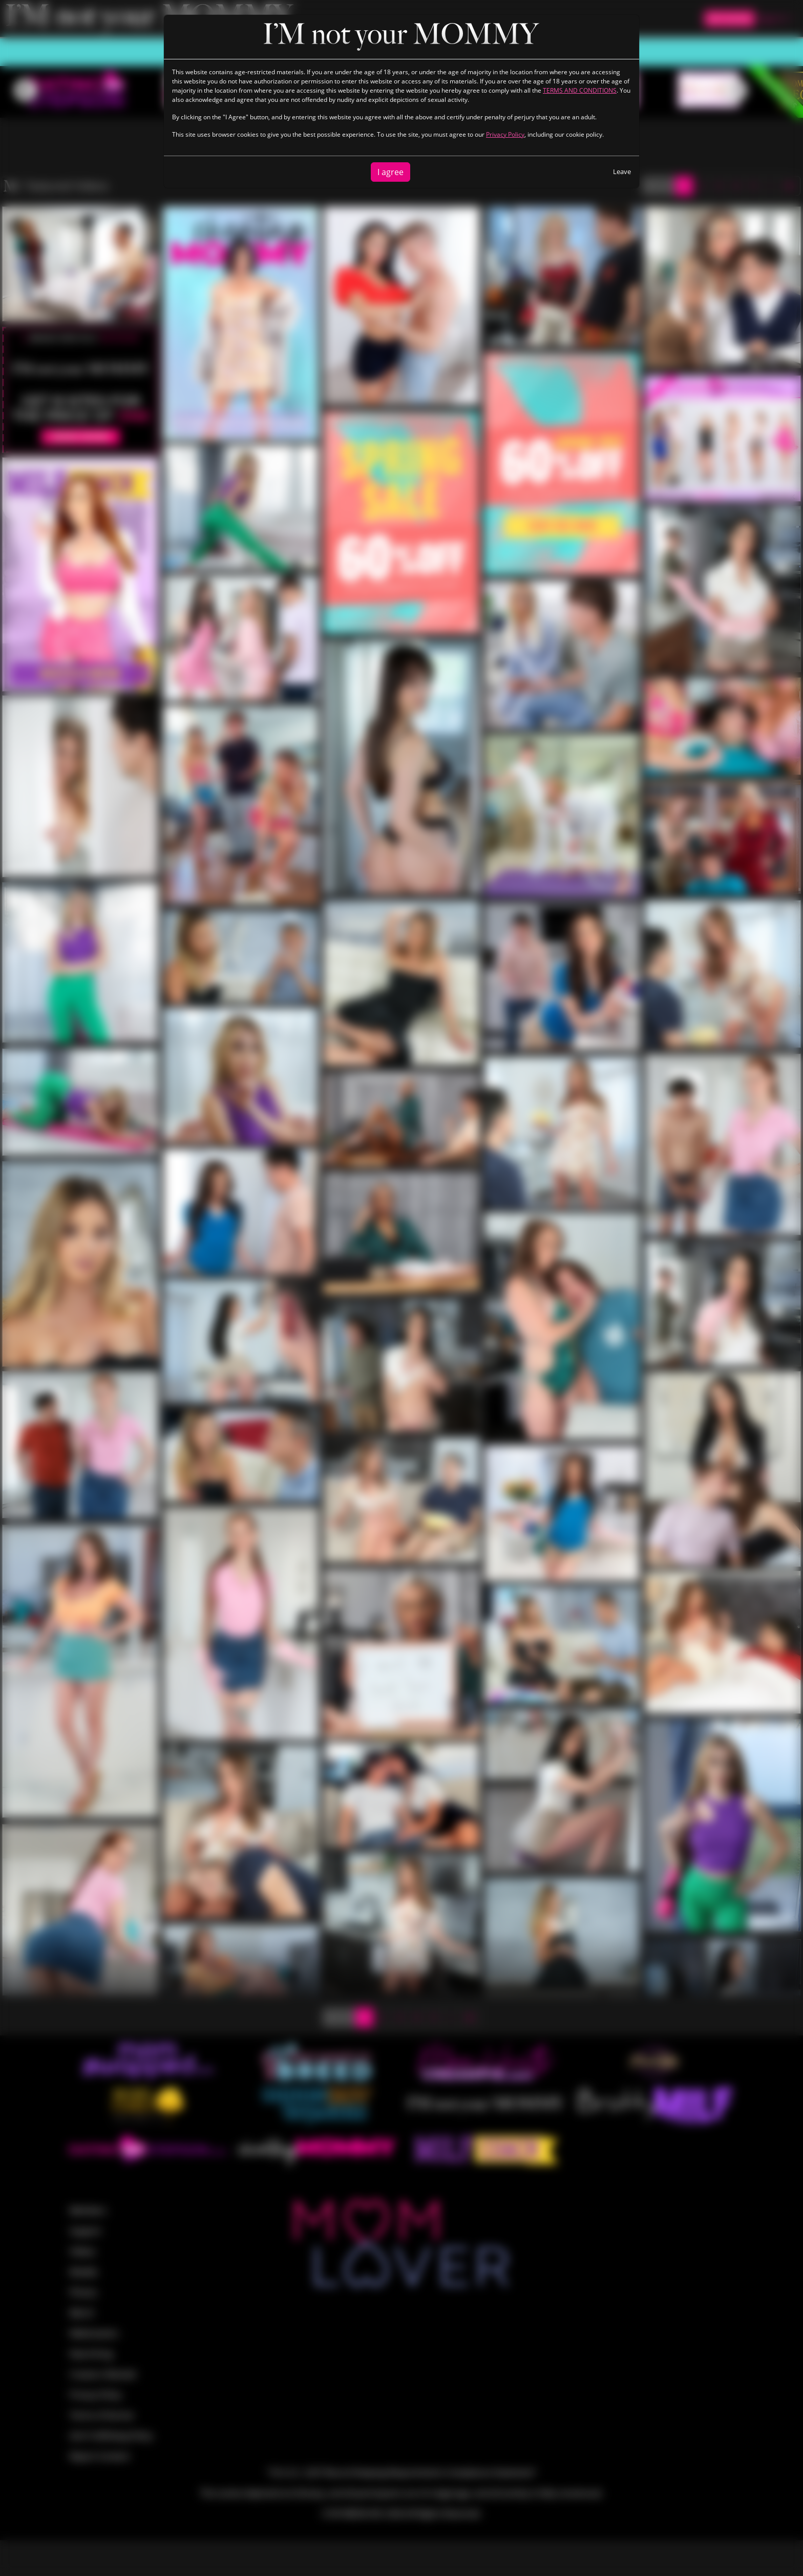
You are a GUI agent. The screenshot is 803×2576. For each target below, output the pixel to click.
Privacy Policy (505, 134)
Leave (622, 171)
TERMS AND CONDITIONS (580, 90)
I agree (390, 172)
